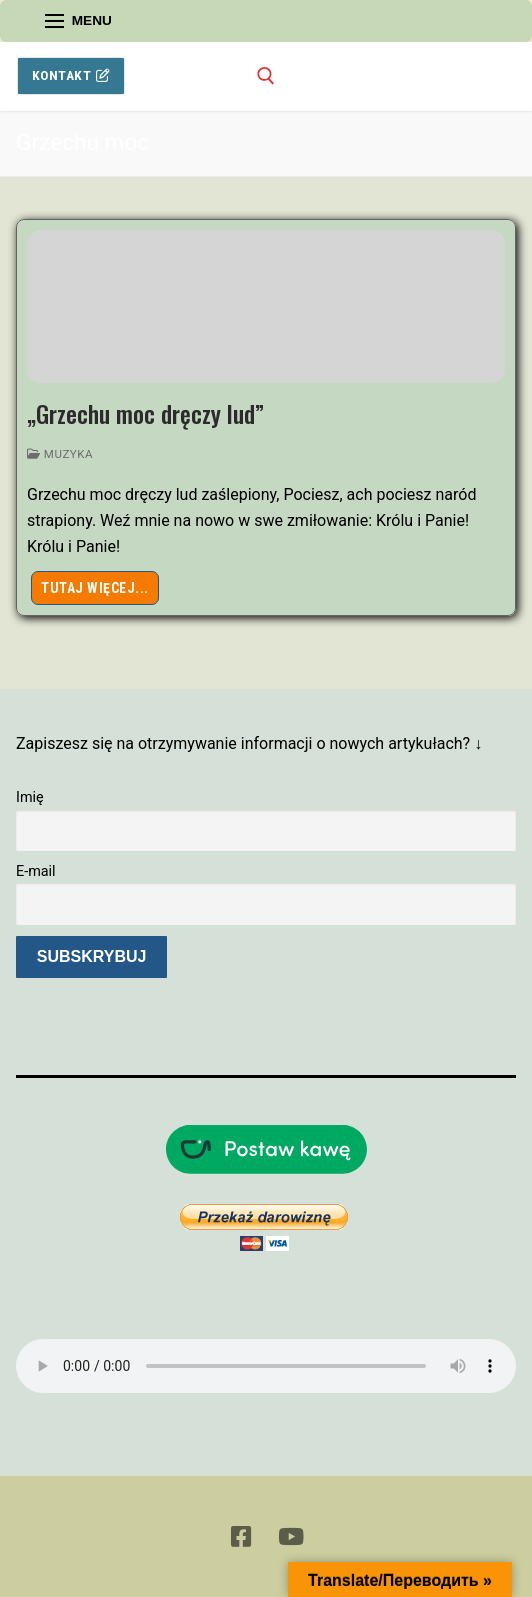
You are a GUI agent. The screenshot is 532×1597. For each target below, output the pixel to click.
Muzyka (60, 454)
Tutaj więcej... (95, 588)
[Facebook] (241, 1536)
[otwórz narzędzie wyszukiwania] (266, 76)
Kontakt (71, 75)
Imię (30, 797)
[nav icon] (78, 21)
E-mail (36, 871)
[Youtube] (290, 1536)
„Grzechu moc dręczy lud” (145, 413)
